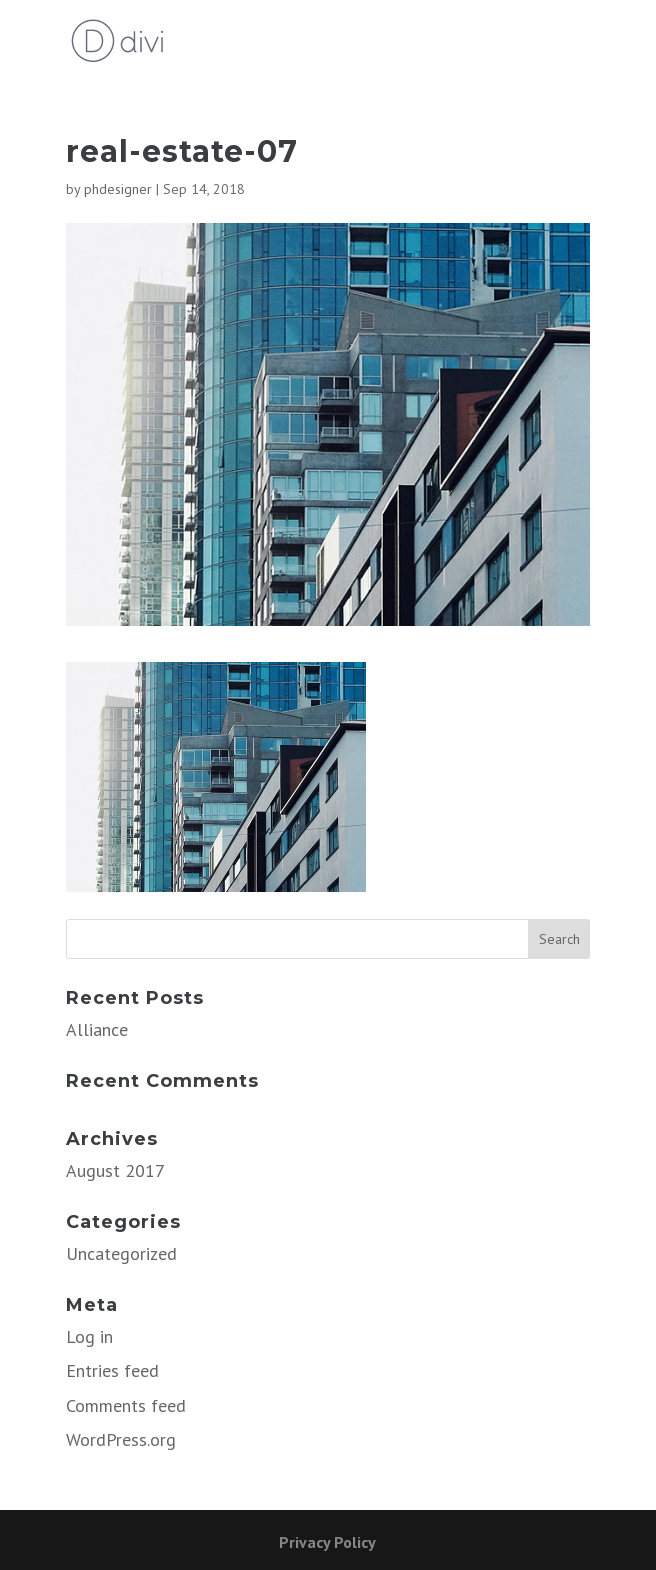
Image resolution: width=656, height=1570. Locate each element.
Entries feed (112, 1370)
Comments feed (126, 1405)
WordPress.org (121, 1439)
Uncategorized (121, 1253)
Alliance (97, 1029)
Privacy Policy (327, 1542)
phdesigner (118, 189)
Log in (89, 1336)
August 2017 (115, 1170)
